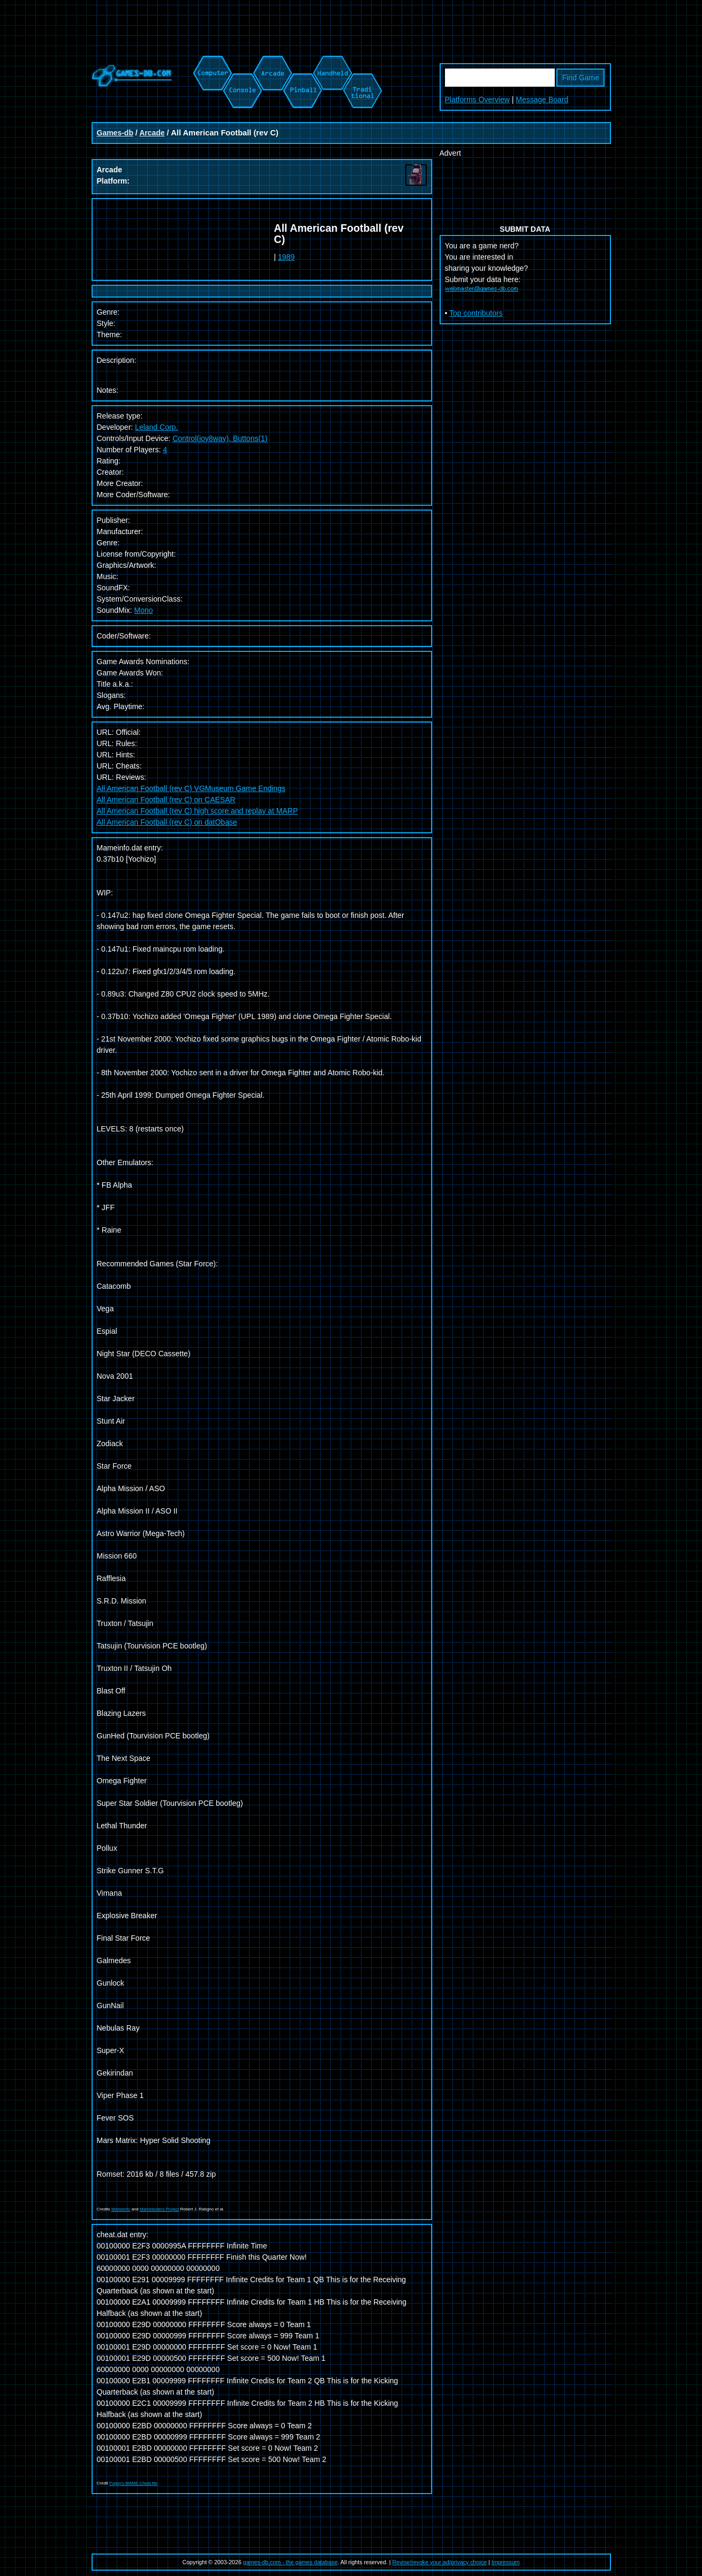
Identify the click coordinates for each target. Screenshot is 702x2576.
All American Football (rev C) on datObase (167, 822)
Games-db (115, 132)
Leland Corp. (156, 427)
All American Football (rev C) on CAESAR (166, 799)
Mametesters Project (159, 2209)
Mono (143, 610)
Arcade (151, 132)
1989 (286, 257)
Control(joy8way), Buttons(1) (219, 438)
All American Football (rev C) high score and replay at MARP (197, 811)
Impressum (506, 2562)
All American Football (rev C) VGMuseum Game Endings (191, 788)
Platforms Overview (477, 99)
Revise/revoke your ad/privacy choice (439, 2562)
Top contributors (476, 313)
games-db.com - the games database (290, 2562)
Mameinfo (120, 2209)
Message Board (542, 99)
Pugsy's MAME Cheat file (133, 2483)
